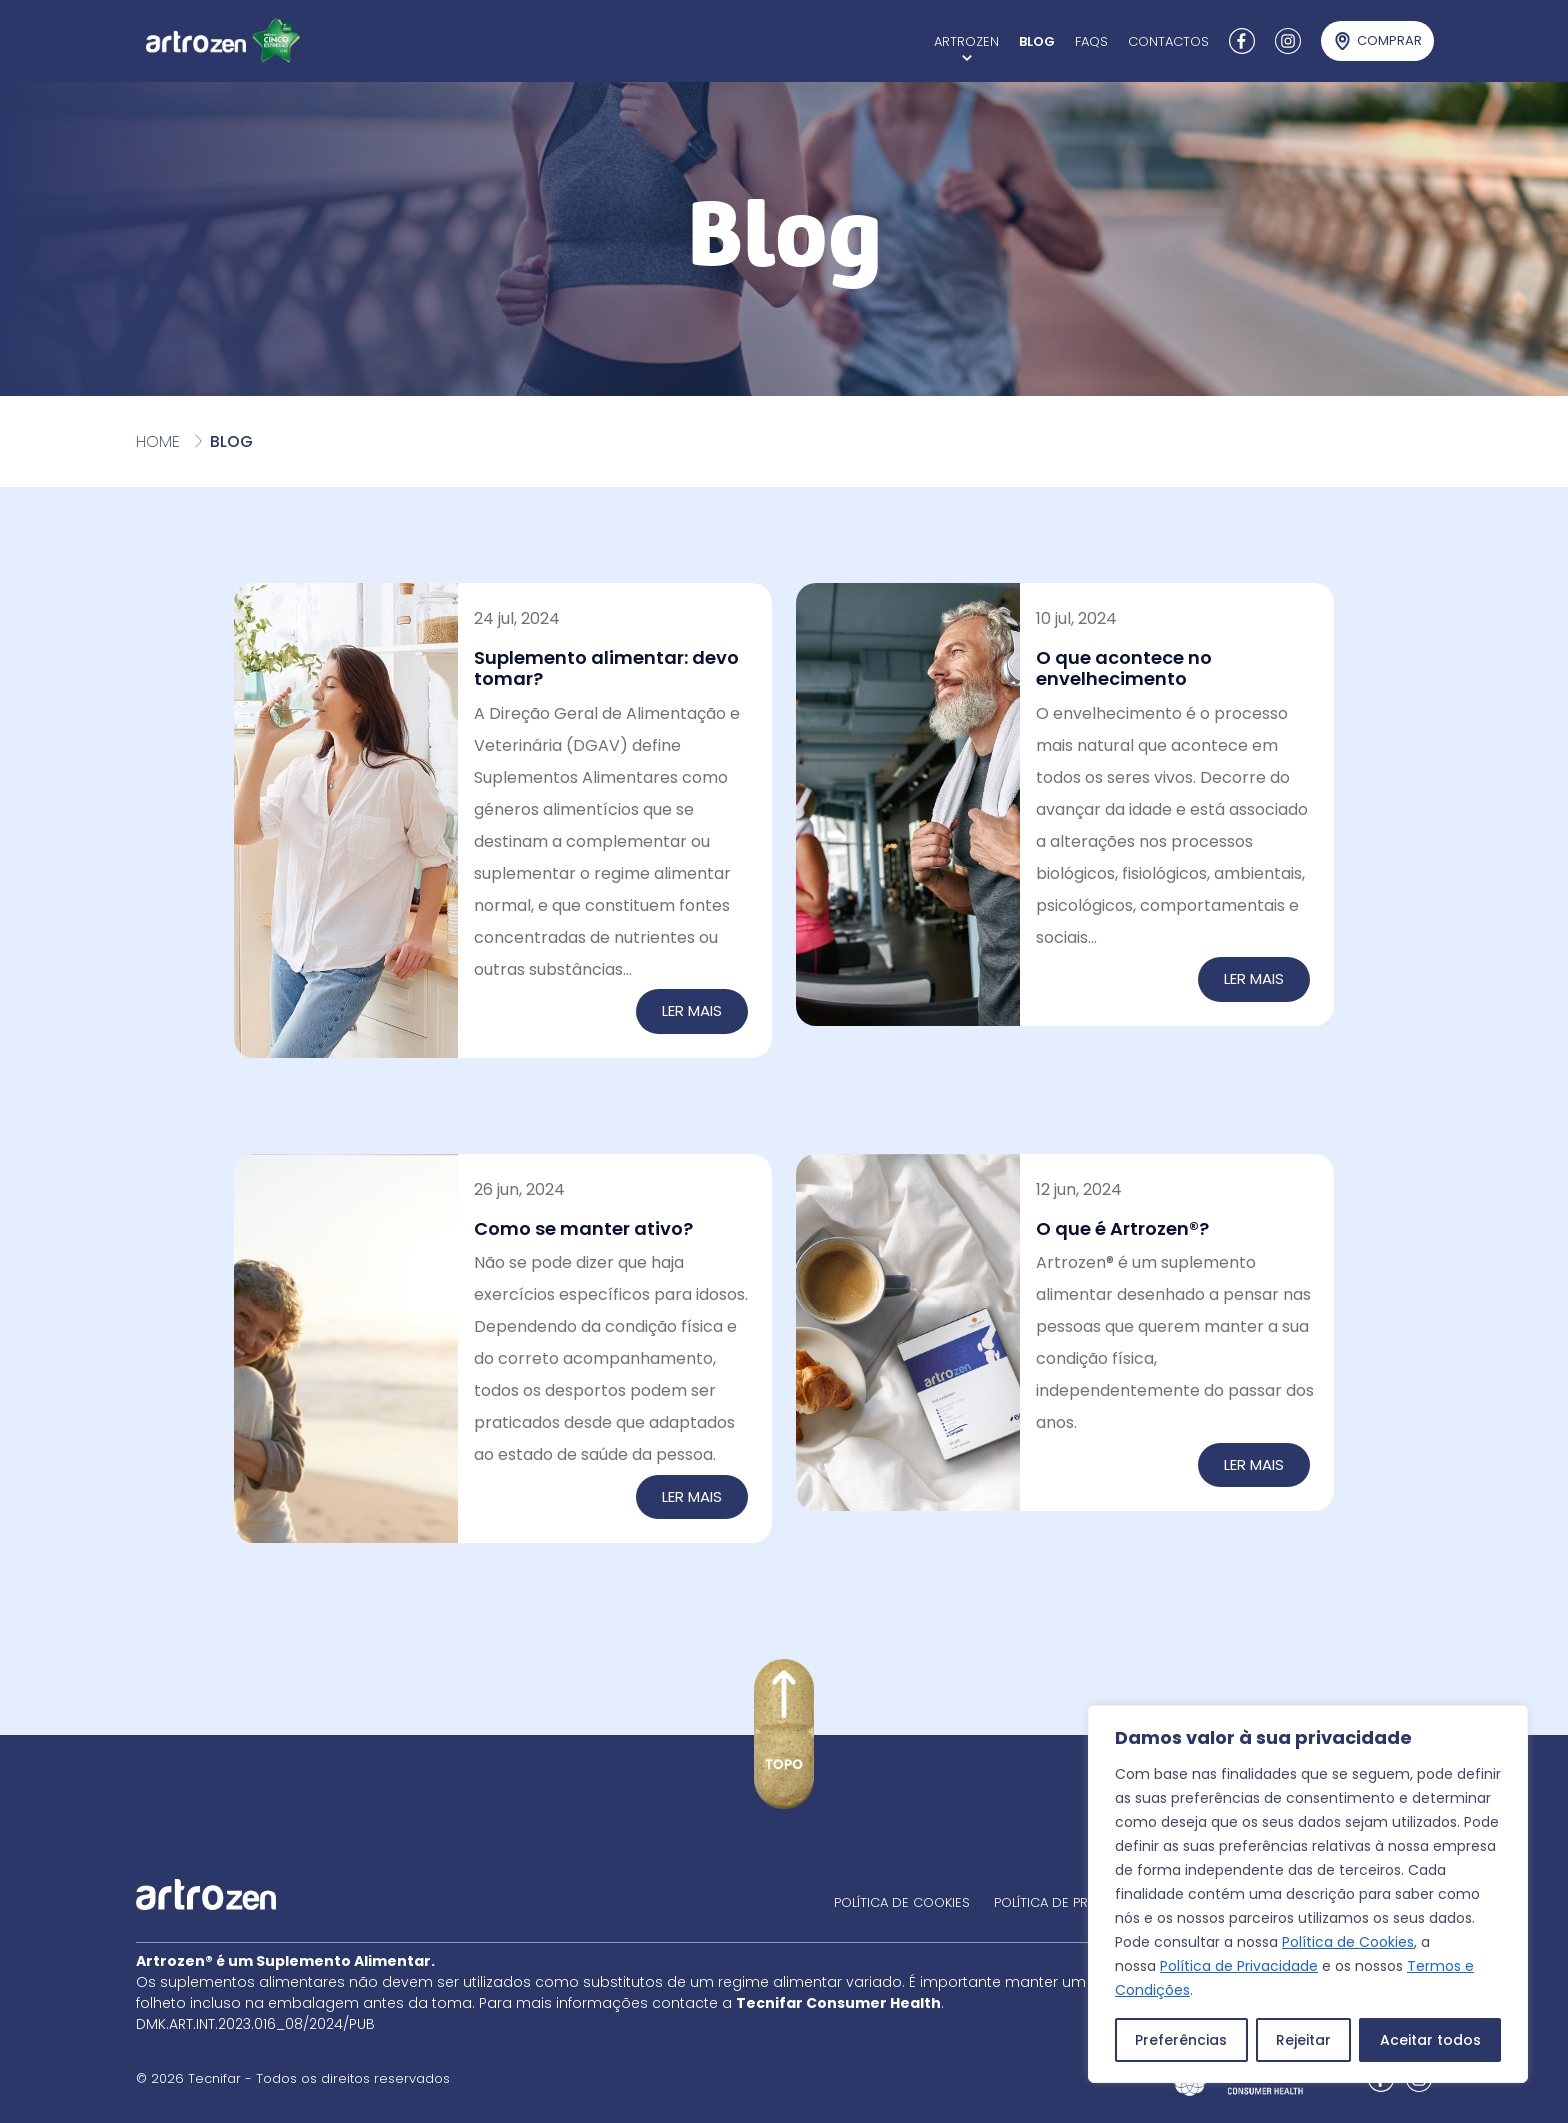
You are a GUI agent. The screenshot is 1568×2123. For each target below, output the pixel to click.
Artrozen (966, 41)
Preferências (1181, 2040)
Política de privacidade (1075, 1902)
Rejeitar (1303, 2040)
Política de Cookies (1348, 1942)
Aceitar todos (1430, 2040)
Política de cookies (902, 1902)
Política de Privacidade (1239, 1966)
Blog (1037, 41)
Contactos (1168, 41)
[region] (1308, 1894)
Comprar (1389, 40)
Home (158, 441)
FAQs (1091, 41)
